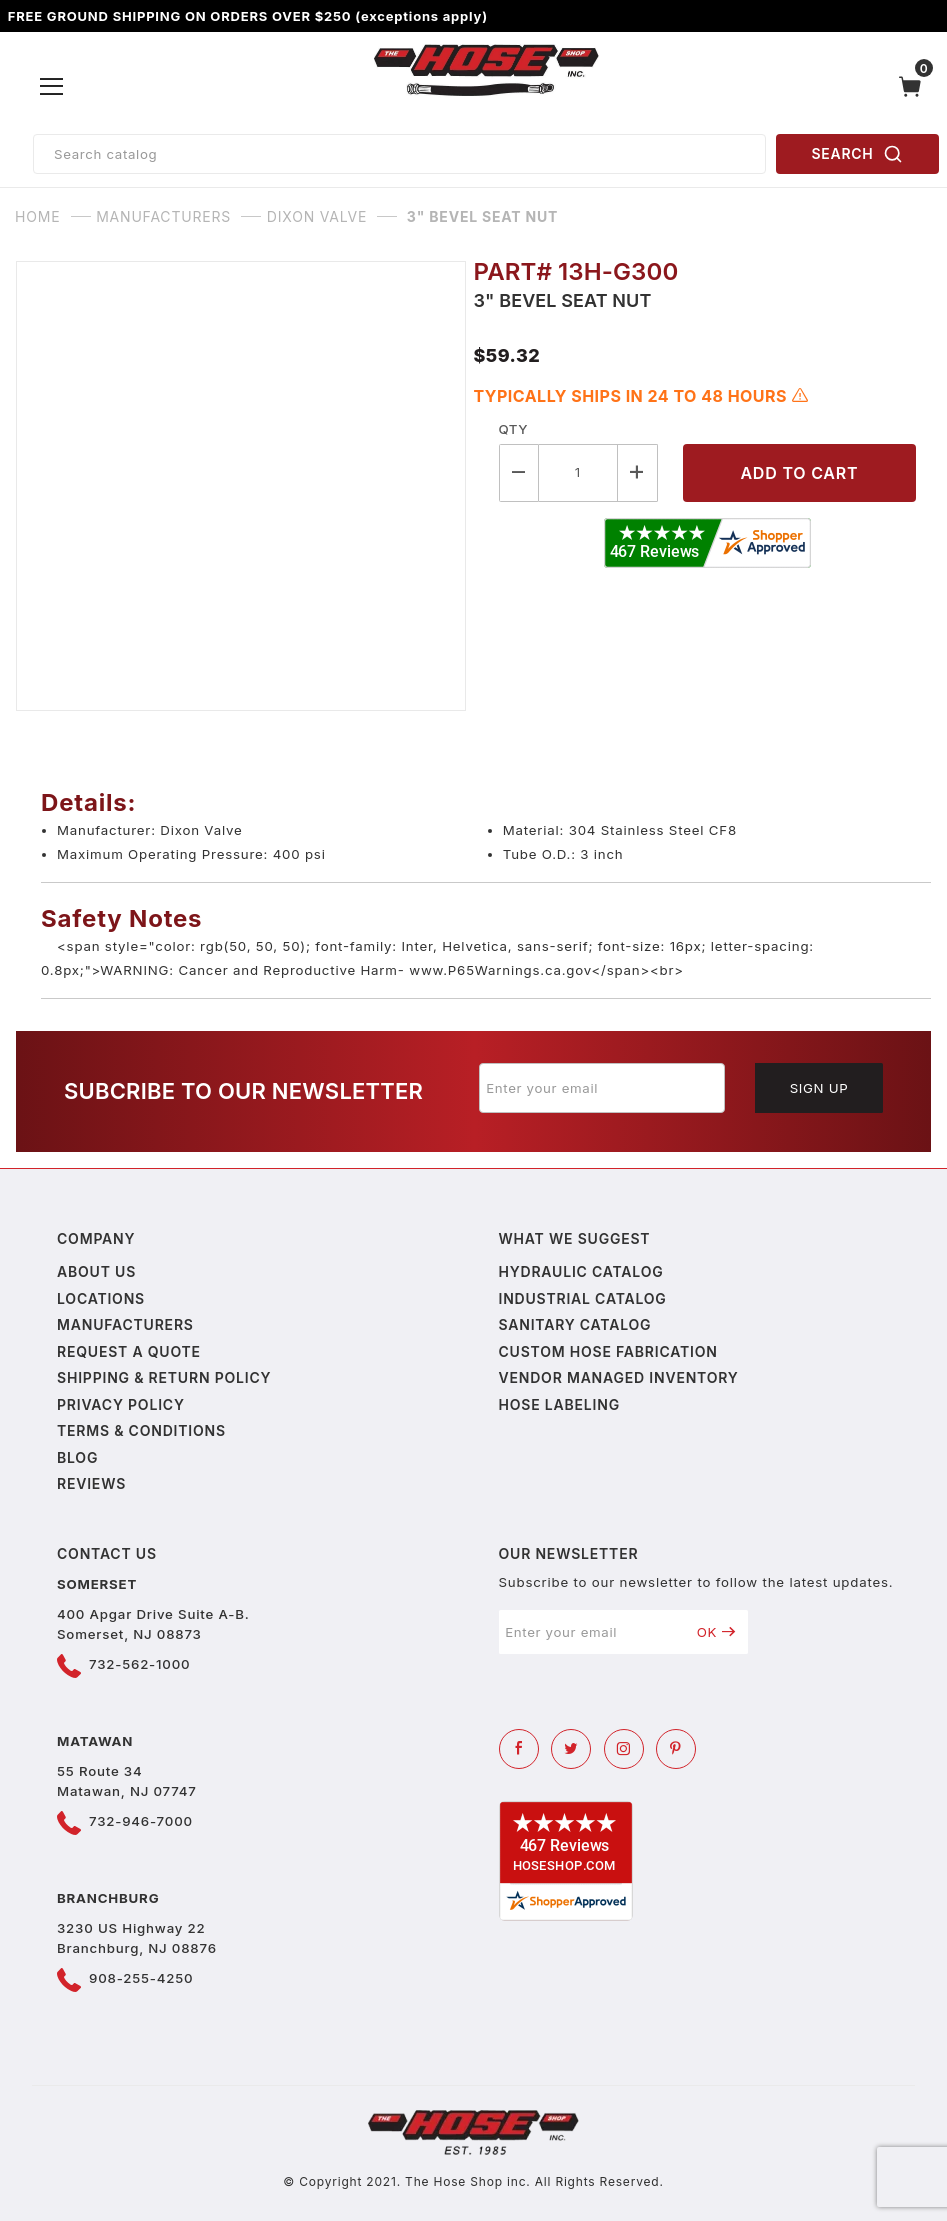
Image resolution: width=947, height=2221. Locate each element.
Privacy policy (121, 1404)
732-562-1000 (139, 1664)
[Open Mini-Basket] (915, 86)
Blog (77, 1457)
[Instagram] (624, 1749)
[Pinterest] (676, 1749)
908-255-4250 (141, 1978)
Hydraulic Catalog (581, 1271)
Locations (101, 1298)
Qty (513, 429)
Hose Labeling (559, 1404)
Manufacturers (125, 1324)
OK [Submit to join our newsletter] (716, 1632)
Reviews (91, 1483)
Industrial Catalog (583, 1298)
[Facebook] (519, 1749)
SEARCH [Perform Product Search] (858, 154)
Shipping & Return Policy (164, 1377)
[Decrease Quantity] (519, 472)
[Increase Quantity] (638, 472)
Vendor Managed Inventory (619, 1377)
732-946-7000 (141, 1821)
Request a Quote (129, 1351)
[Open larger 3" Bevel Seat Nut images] (245, 486)
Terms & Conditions (141, 1430)
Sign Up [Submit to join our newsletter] (819, 1088)
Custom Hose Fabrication (608, 1351)
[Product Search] (399, 154)
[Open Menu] (52, 87)
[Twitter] (571, 1749)
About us (96, 1271)
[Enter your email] (602, 1088)
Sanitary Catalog (575, 1324)
